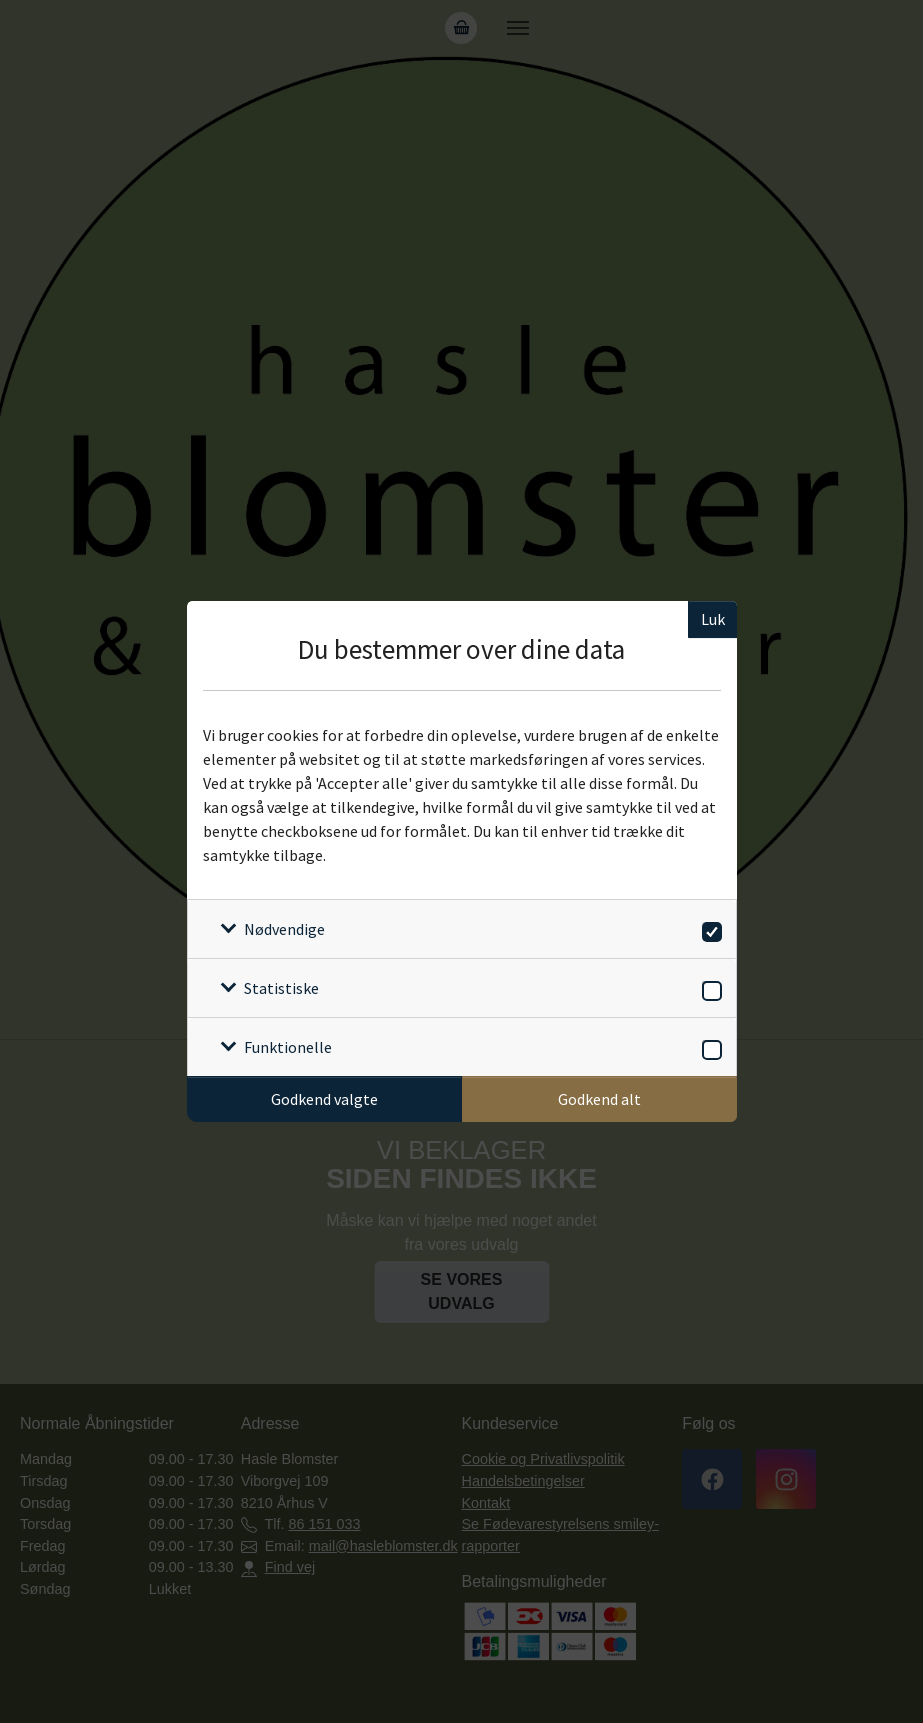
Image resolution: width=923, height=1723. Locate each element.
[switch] (708, 928)
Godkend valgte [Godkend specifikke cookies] (324, 1099)
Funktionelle (288, 1047)
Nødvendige (284, 929)
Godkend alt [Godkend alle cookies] (599, 1099)
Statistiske (281, 988)
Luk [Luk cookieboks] (713, 619)
